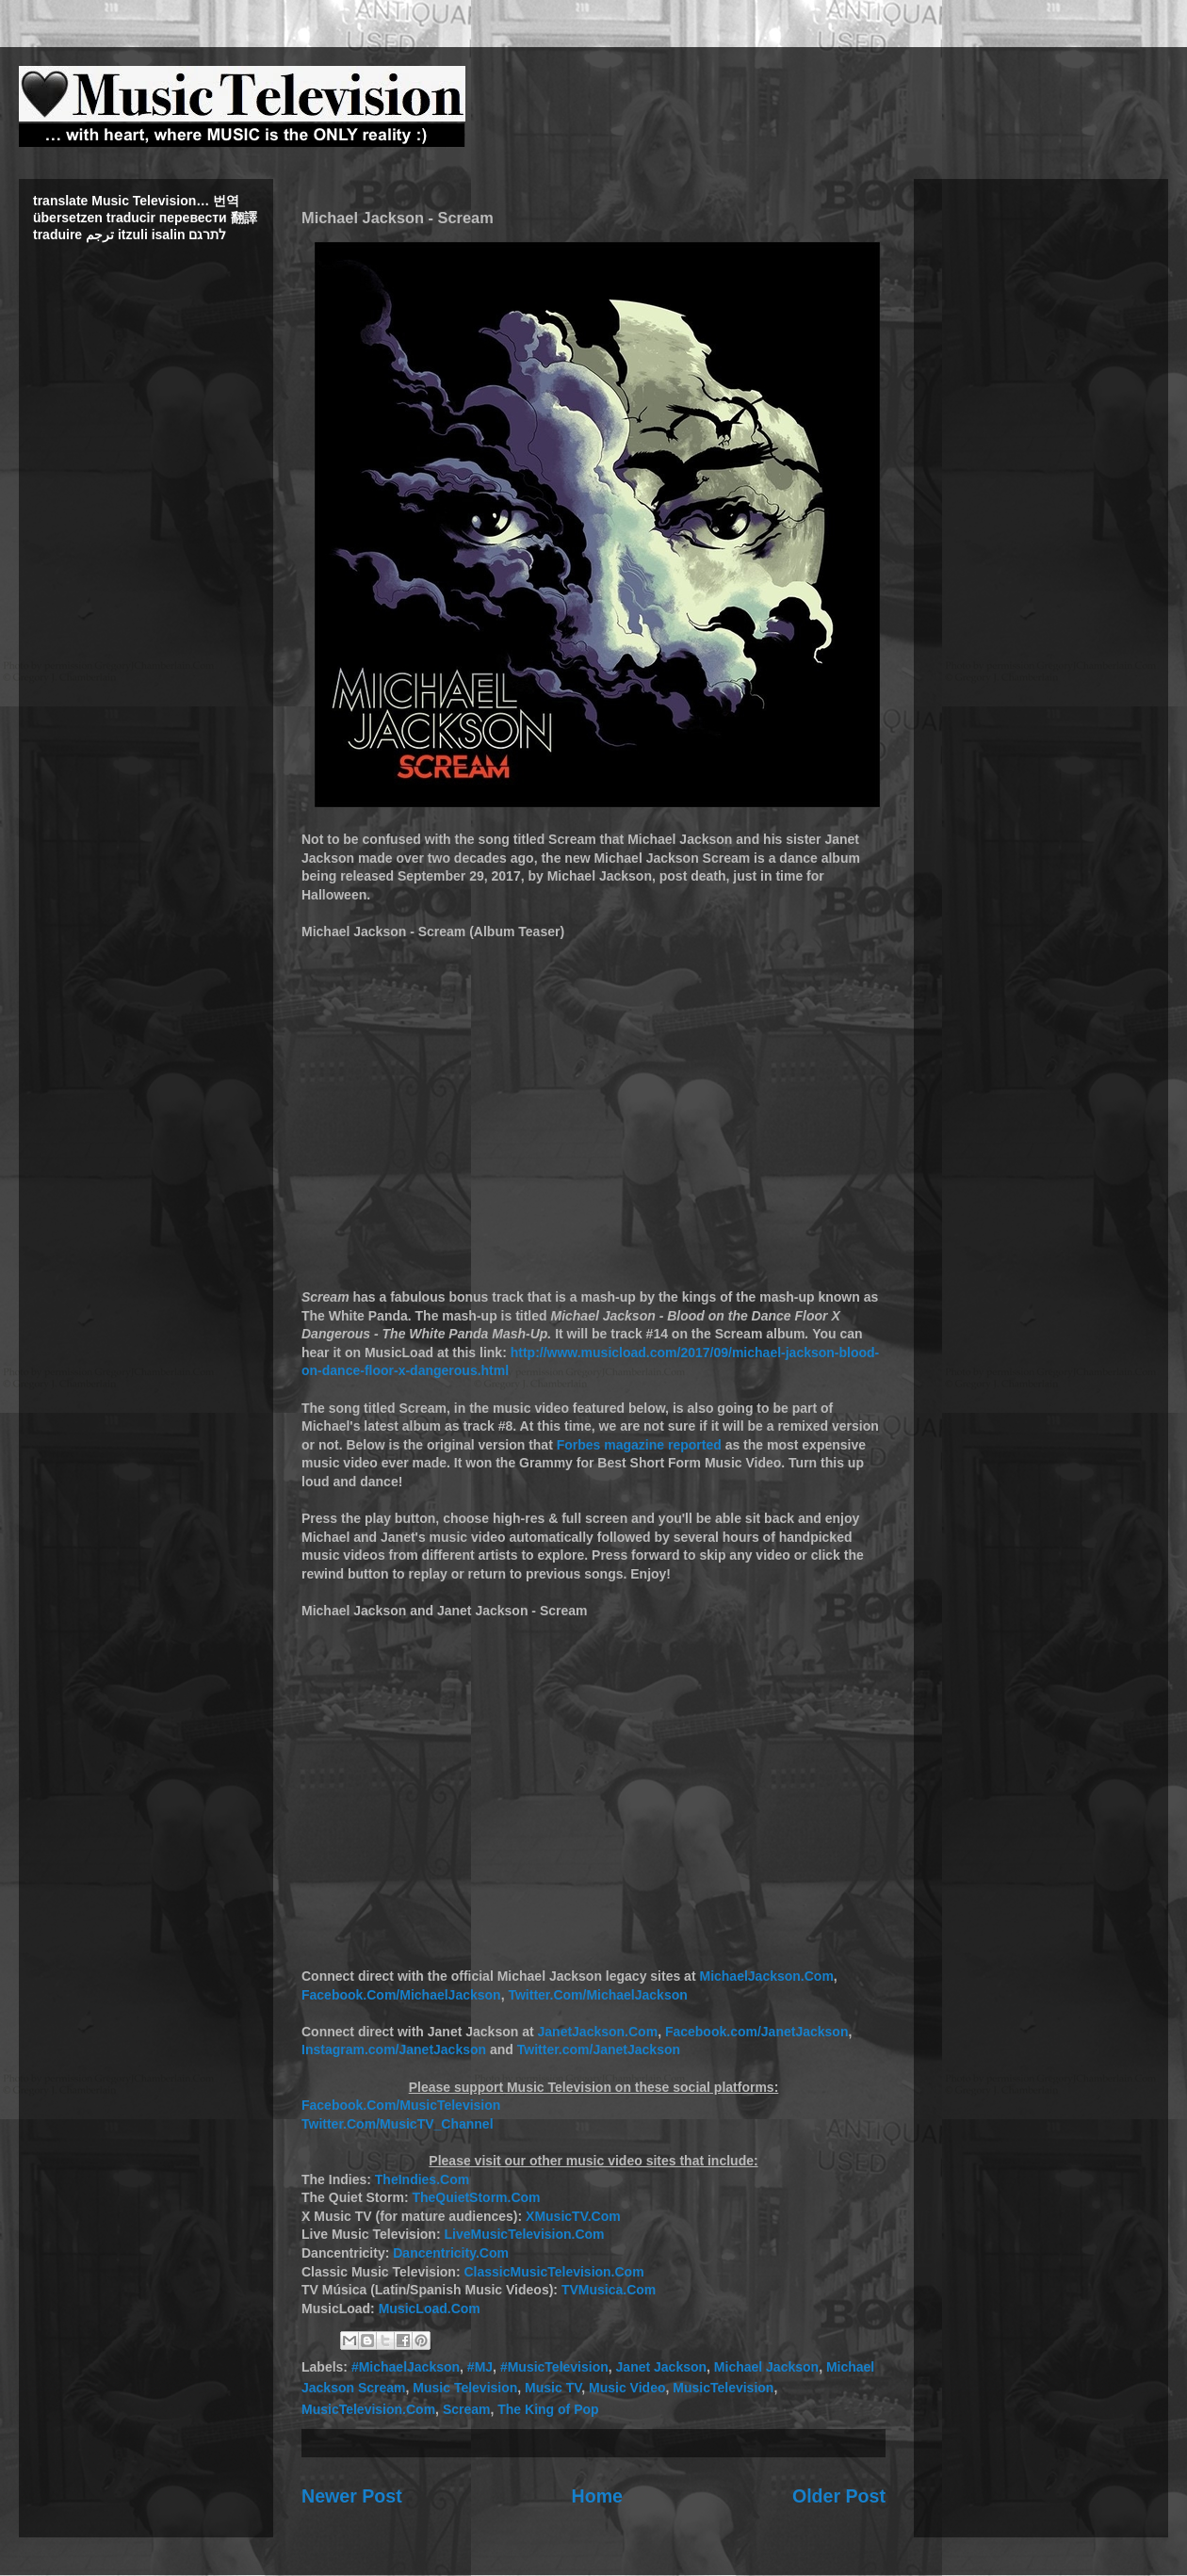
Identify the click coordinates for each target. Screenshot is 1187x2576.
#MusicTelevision (554, 2366)
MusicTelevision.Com (368, 2409)
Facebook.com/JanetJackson (757, 2031)
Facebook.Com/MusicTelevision (400, 2105)
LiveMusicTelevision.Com (524, 2234)
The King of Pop (547, 2409)
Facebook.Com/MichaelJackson (401, 1994)
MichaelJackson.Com (766, 1976)
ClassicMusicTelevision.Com (553, 2271)
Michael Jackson (766, 2366)
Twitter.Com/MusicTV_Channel (397, 2123)
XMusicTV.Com (573, 2216)
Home (597, 2496)
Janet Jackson (661, 2366)
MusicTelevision (723, 2387)
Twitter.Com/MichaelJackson (597, 1994)
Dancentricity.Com (451, 2252)
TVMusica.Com (608, 2289)
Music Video (627, 2387)
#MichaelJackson (405, 2366)
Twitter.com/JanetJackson (598, 2049)
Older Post (839, 2496)
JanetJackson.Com (598, 2031)
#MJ (480, 2366)
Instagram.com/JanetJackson (393, 2049)
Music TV (553, 2387)
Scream (467, 2409)
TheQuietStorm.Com (476, 2197)
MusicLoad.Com (429, 2308)
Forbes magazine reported (639, 1444)
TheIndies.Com (422, 2179)
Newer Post (351, 2496)
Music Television (465, 2387)
